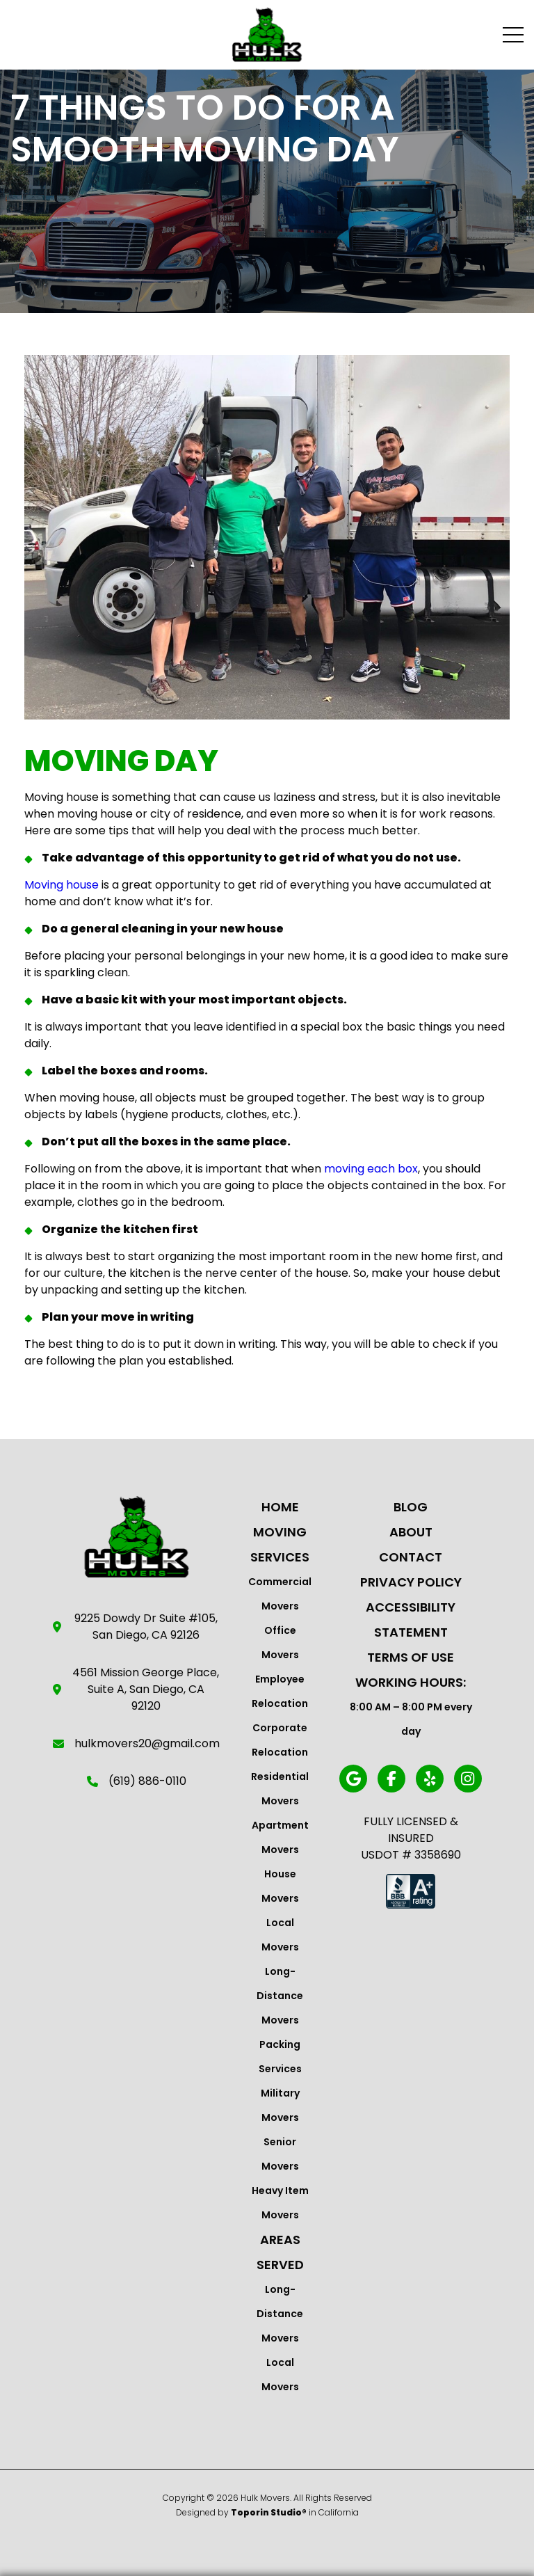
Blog (411, 1507)
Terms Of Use (410, 1657)
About (410, 1532)
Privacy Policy (411, 1582)
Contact (410, 1557)
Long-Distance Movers (280, 1995)
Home (280, 1507)
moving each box (371, 1169)
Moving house (61, 885)
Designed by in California (267, 2512)
